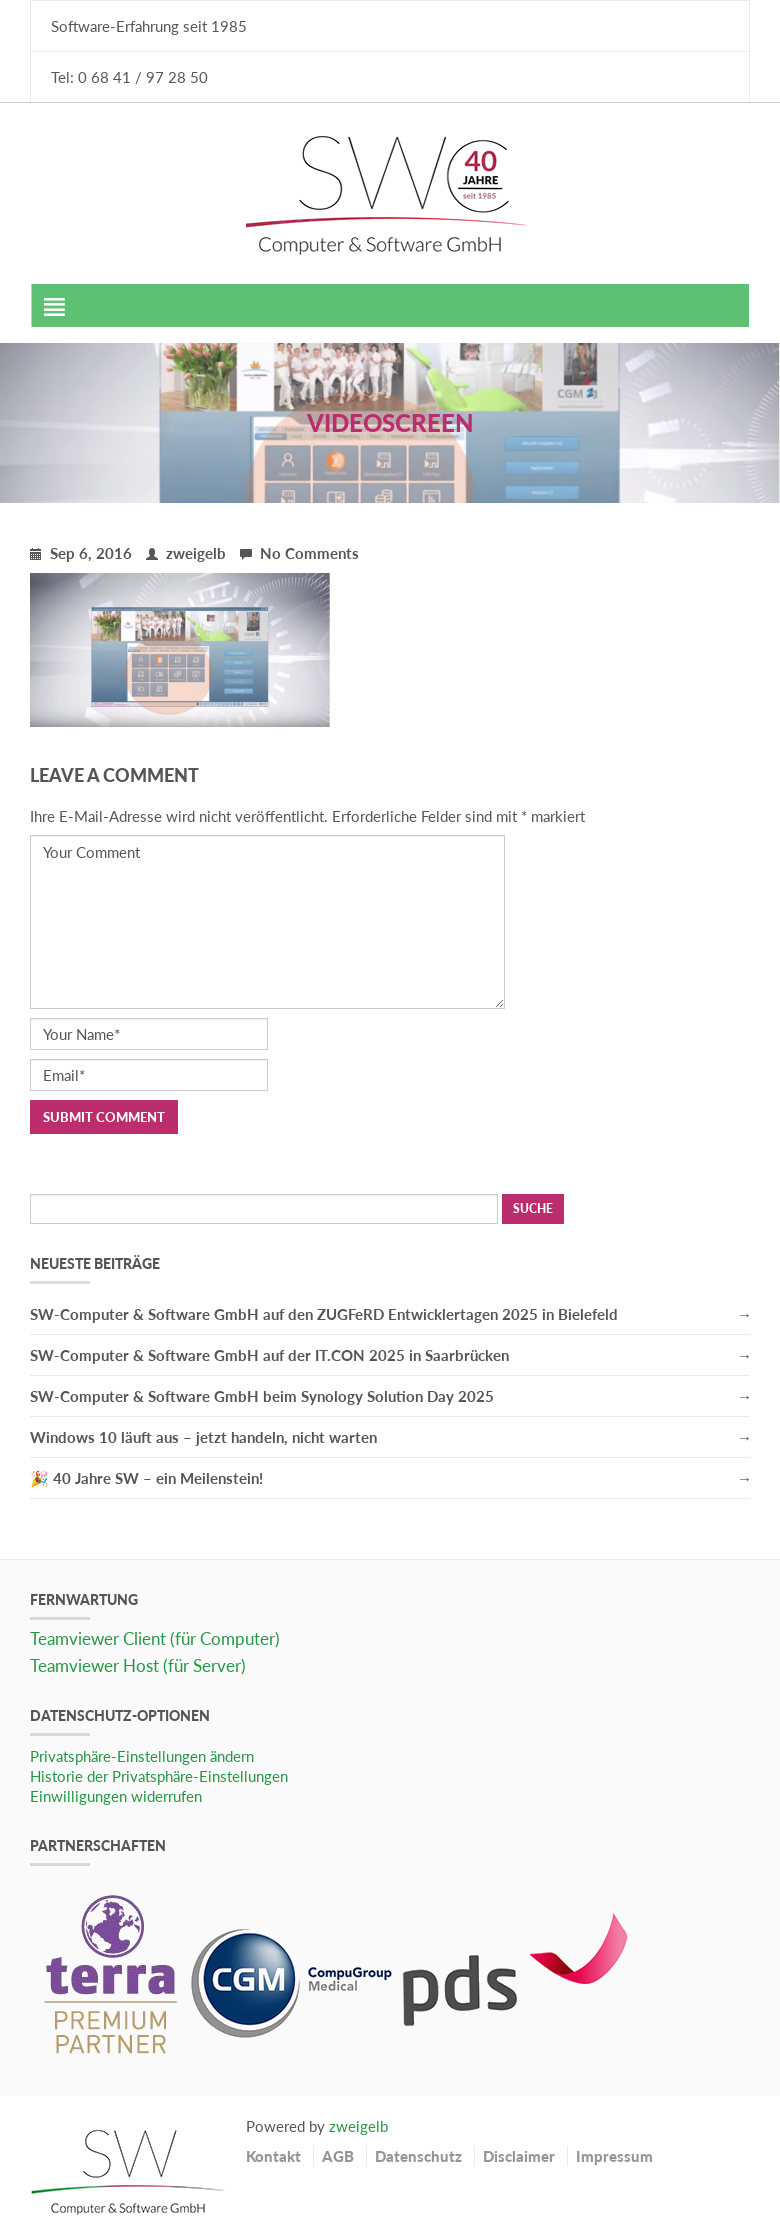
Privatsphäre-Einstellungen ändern (142, 1756)
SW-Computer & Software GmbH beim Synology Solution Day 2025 (262, 1396)
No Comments (299, 553)
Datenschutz (418, 2156)
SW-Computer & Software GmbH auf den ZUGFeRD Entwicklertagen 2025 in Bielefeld (324, 1314)
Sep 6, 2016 (81, 553)
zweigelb (186, 553)
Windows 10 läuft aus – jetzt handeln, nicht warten (203, 1437)
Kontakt (273, 2156)
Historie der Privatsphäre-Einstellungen (159, 1776)
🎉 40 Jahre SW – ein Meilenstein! (146, 1478)
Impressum (614, 2156)
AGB (338, 2156)
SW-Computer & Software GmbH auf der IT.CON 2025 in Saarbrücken (269, 1355)
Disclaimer (519, 2156)
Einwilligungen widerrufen (116, 1796)
